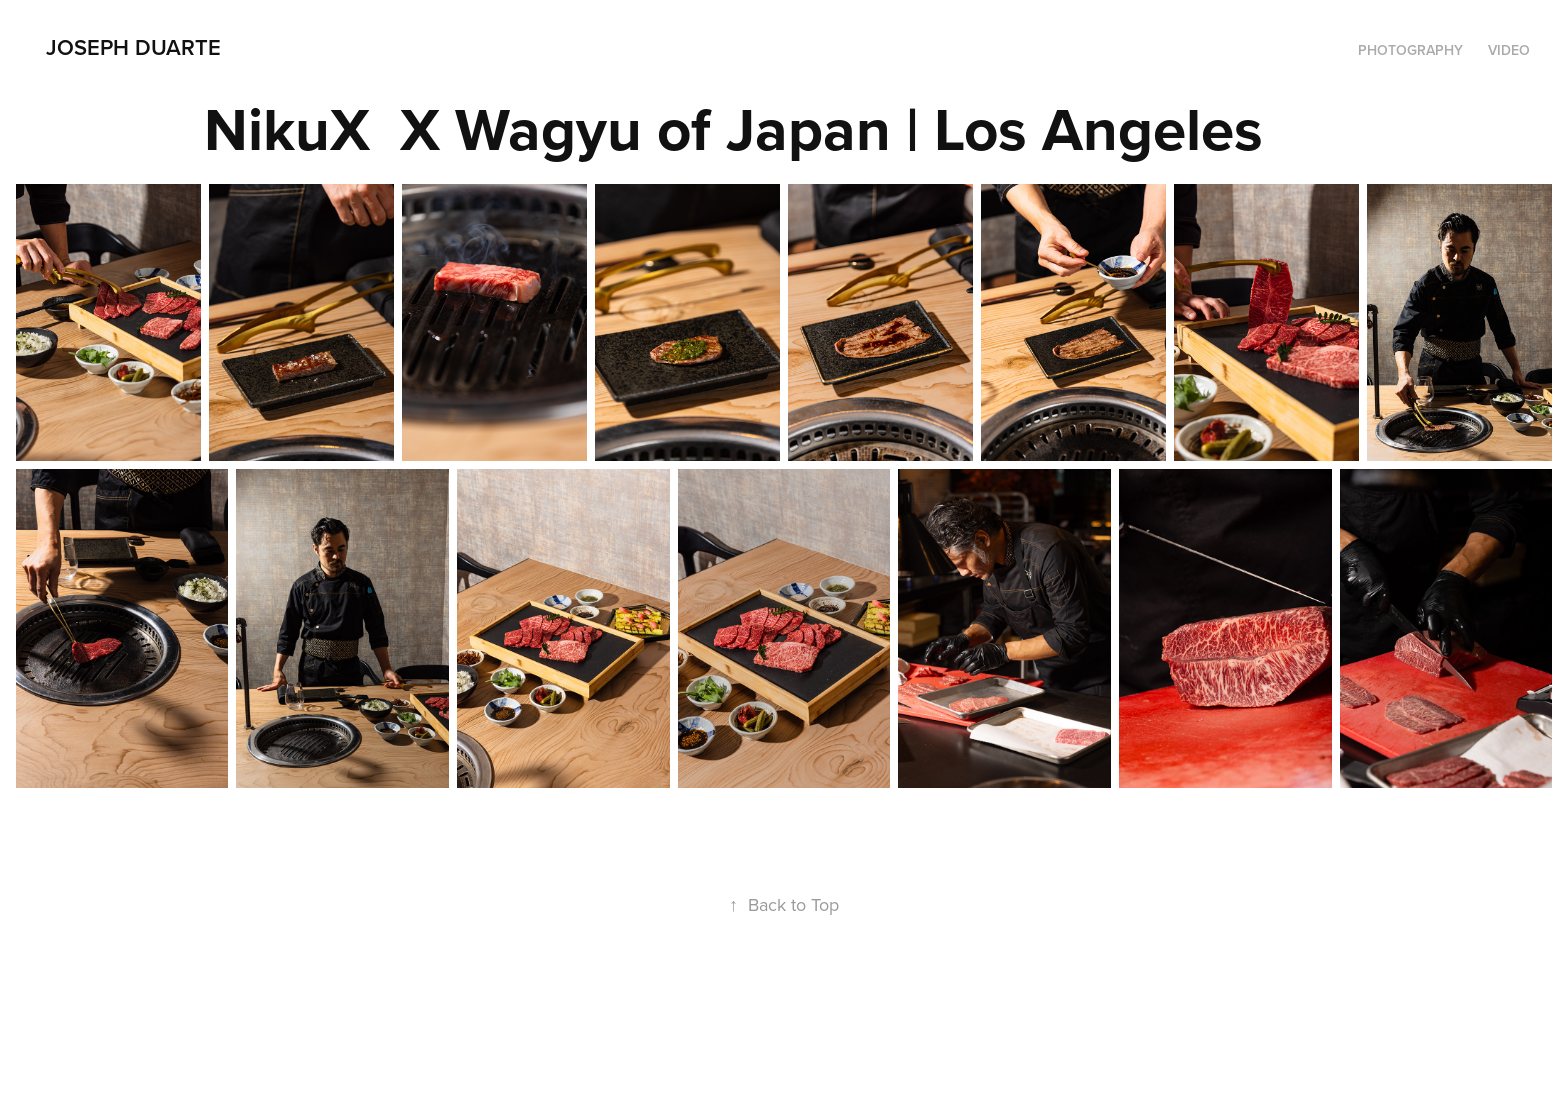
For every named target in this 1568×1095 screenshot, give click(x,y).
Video (1509, 50)
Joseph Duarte (133, 47)
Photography (1410, 50)
